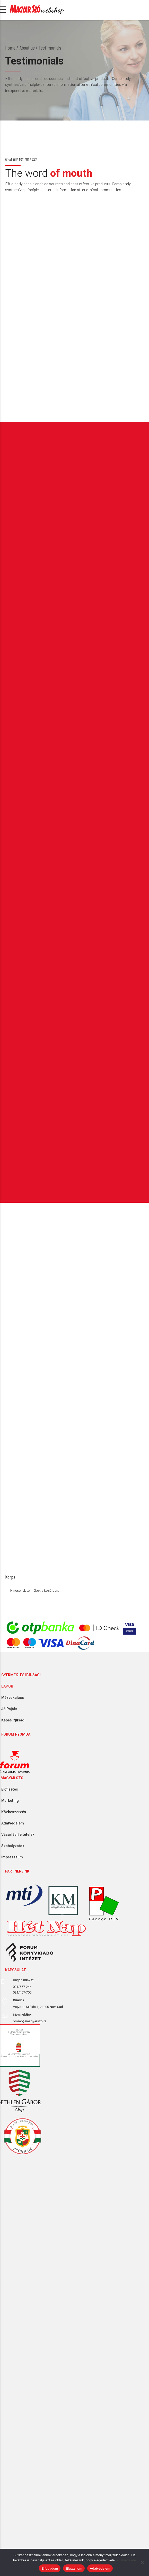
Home (10, 47)
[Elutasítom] (142, 2562)
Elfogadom (49, 2568)
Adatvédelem (126, 2560)
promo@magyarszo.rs (29, 2021)
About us (27, 47)
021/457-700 (22, 1992)
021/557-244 (22, 1986)
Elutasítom (74, 2568)
